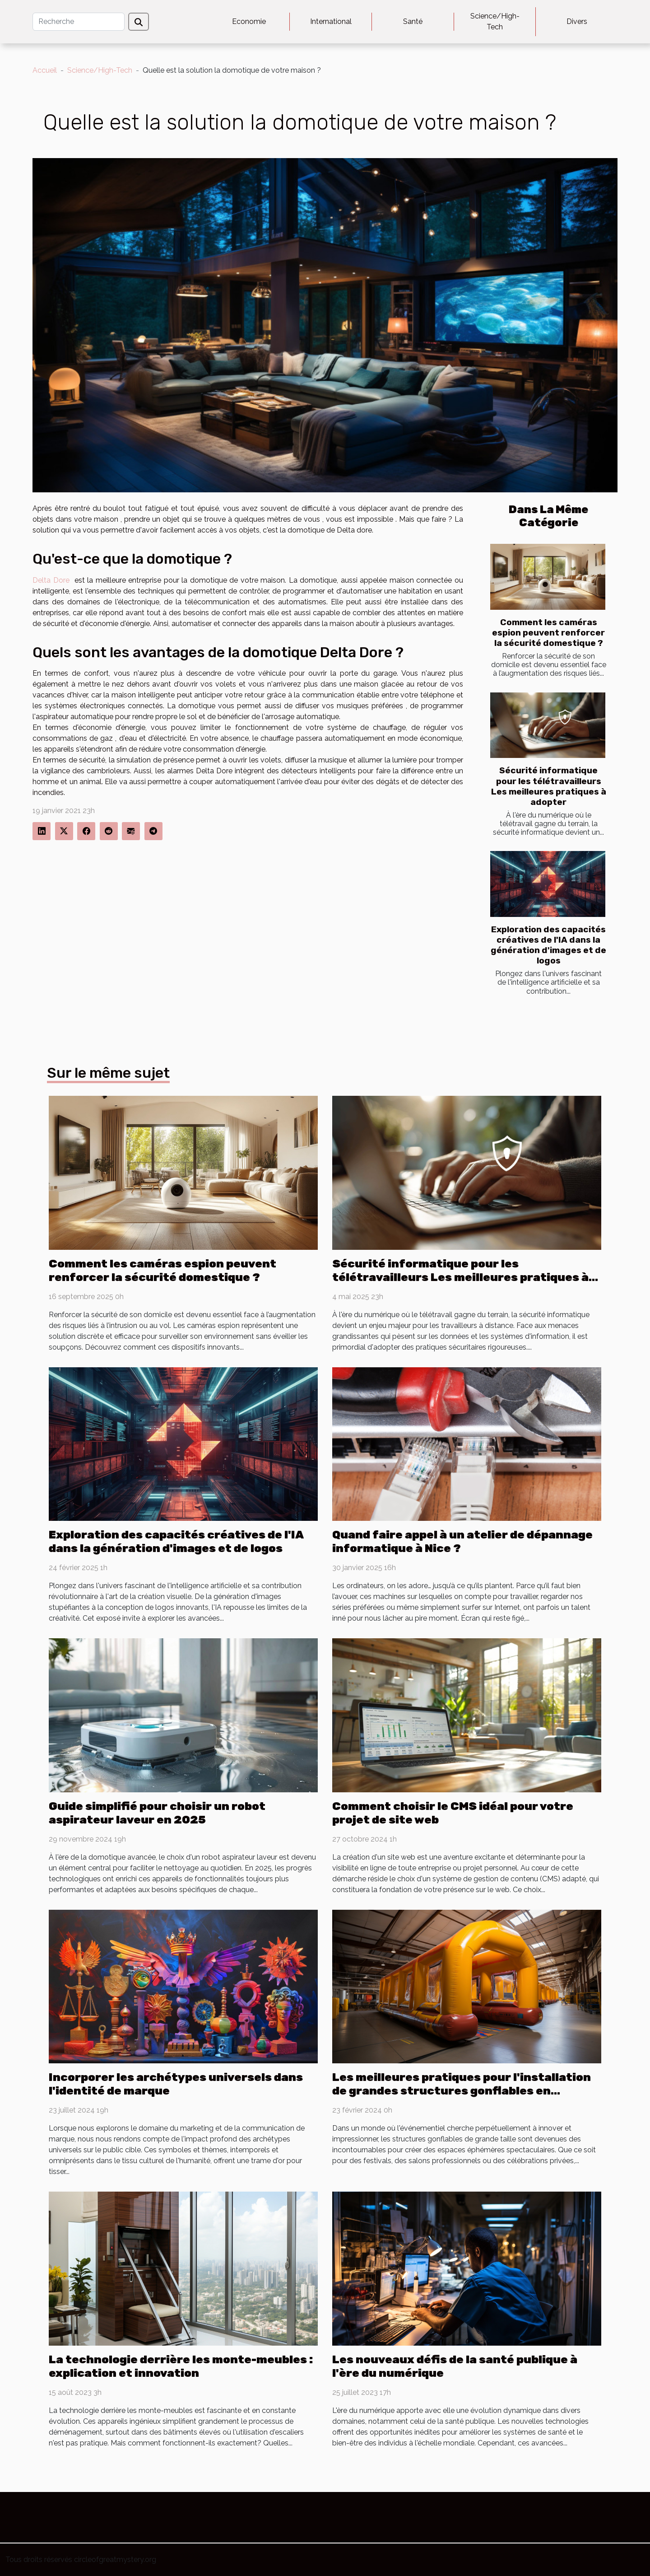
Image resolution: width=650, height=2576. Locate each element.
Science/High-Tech (495, 21)
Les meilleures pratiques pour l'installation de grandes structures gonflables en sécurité (461, 2091)
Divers (576, 21)
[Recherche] (78, 22)
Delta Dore (51, 580)
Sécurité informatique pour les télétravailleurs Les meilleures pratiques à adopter (548, 786)
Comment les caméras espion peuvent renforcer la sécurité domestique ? (548, 632)
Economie (249, 21)
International (331, 21)
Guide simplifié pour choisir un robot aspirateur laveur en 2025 (157, 1813)
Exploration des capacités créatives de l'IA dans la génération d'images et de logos (548, 945)
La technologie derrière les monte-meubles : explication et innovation (181, 2366)
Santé (412, 21)
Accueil (44, 70)
